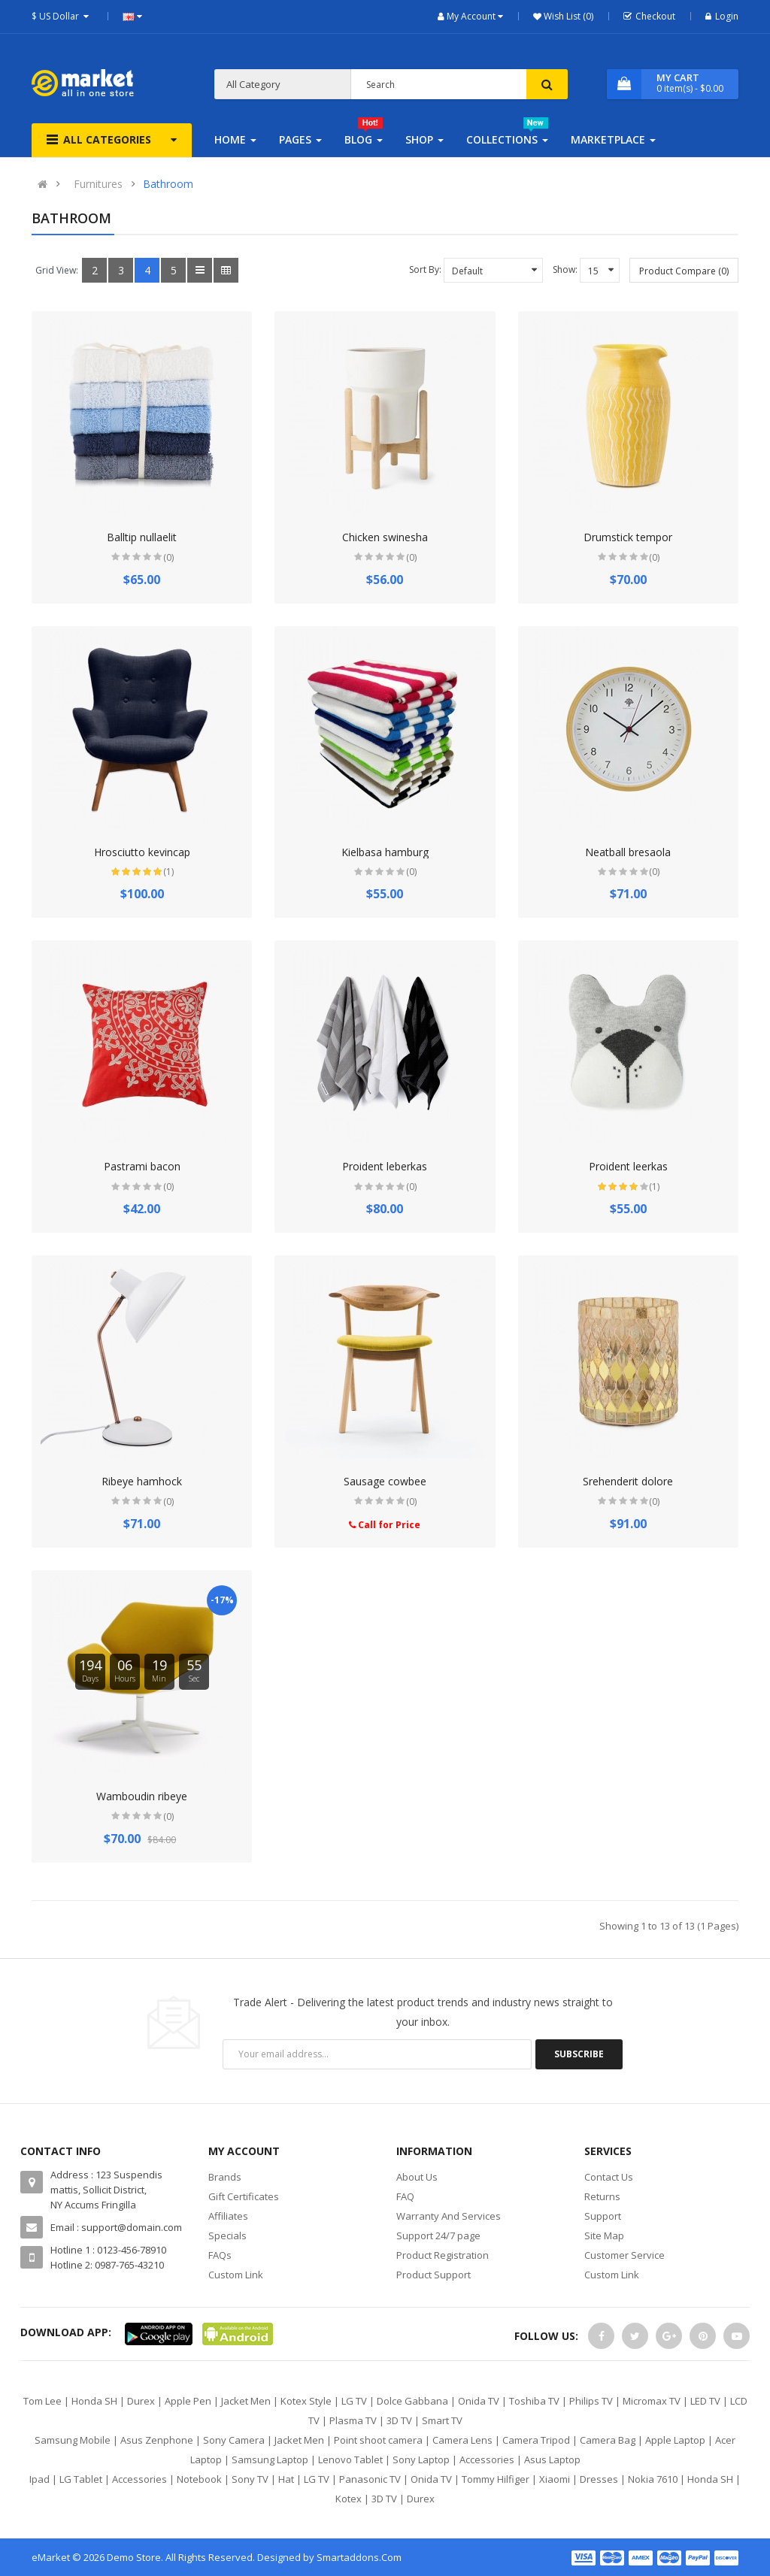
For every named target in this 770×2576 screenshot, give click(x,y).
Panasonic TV (370, 2479)
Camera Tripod (536, 2440)
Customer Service (624, 2255)
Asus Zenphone (156, 2440)
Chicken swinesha (385, 537)
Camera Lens (462, 2440)
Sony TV (250, 2479)
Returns (602, 2196)
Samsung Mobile (73, 2440)
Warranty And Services (448, 2216)
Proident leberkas (384, 1166)
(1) (168, 871)
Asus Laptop (552, 2459)
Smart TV (442, 2420)
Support (602, 2216)
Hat (286, 2479)
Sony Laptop (421, 2459)
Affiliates (228, 2216)
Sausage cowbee (385, 1481)
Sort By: (425, 269)
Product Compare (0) (684, 271)
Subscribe (579, 2054)
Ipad (39, 2479)
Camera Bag (607, 2440)
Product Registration (442, 2255)
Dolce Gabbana (412, 2401)
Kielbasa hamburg (385, 852)
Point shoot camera (378, 2440)
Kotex (348, 2498)
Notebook (199, 2479)
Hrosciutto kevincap (142, 852)
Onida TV (478, 2401)
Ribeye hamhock (142, 1481)
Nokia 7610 (653, 2479)
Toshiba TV (534, 2401)
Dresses (599, 2479)
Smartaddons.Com (359, 2557)
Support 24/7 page (438, 2235)
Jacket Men (246, 2401)
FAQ (405, 2196)
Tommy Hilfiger (495, 2479)
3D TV (399, 2420)
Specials (227, 2235)
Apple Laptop (675, 2440)
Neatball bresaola (628, 852)
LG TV (354, 2401)
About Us (417, 2177)
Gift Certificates (243, 2196)
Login (721, 16)
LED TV (705, 2401)
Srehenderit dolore (628, 1481)
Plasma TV (353, 2420)
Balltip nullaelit (142, 537)
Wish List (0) (567, 16)
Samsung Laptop (270, 2459)
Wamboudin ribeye (141, 1796)
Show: (565, 269)
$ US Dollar (62, 16)
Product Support (433, 2274)
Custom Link (235, 2274)
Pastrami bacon (142, 1166)
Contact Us (608, 2177)
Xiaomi (554, 2479)
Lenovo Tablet (350, 2459)
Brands (224, 2177)
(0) (168, 557)
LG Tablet (80, 2479)
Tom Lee (42, 2401)
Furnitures (98, 184)
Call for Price (384, 1524)
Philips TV (591, 2401)
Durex (141, 2401)
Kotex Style (306, 2401)
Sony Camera (234, 2440)
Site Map (604, 2235)
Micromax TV (652, 2401)
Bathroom (168, 184)
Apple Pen (188, 2401)
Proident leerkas (628, 1166)
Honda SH (94, 2401)
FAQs (220, 2255)
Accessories (486, 2459)
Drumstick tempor (628, 537)
